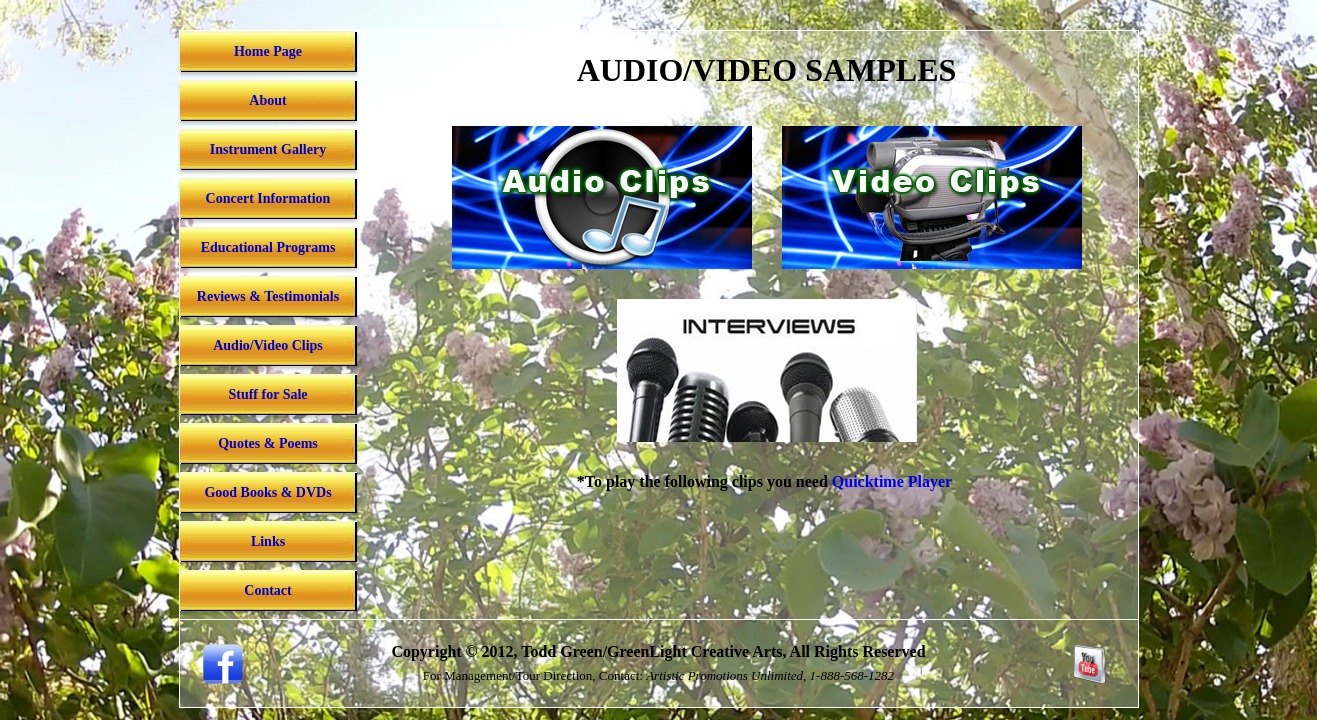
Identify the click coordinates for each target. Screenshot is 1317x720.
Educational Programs (268, 247)
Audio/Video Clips (268, 345)
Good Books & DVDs (267, 492)
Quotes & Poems (268, 443)
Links (268, 541)
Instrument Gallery (268, 149)
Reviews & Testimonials (268, 296)
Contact (267, 590)
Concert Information (268, 198)
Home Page (268, 51)
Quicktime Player (892, 481)
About (267, 100)
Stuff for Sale (267, 394)
